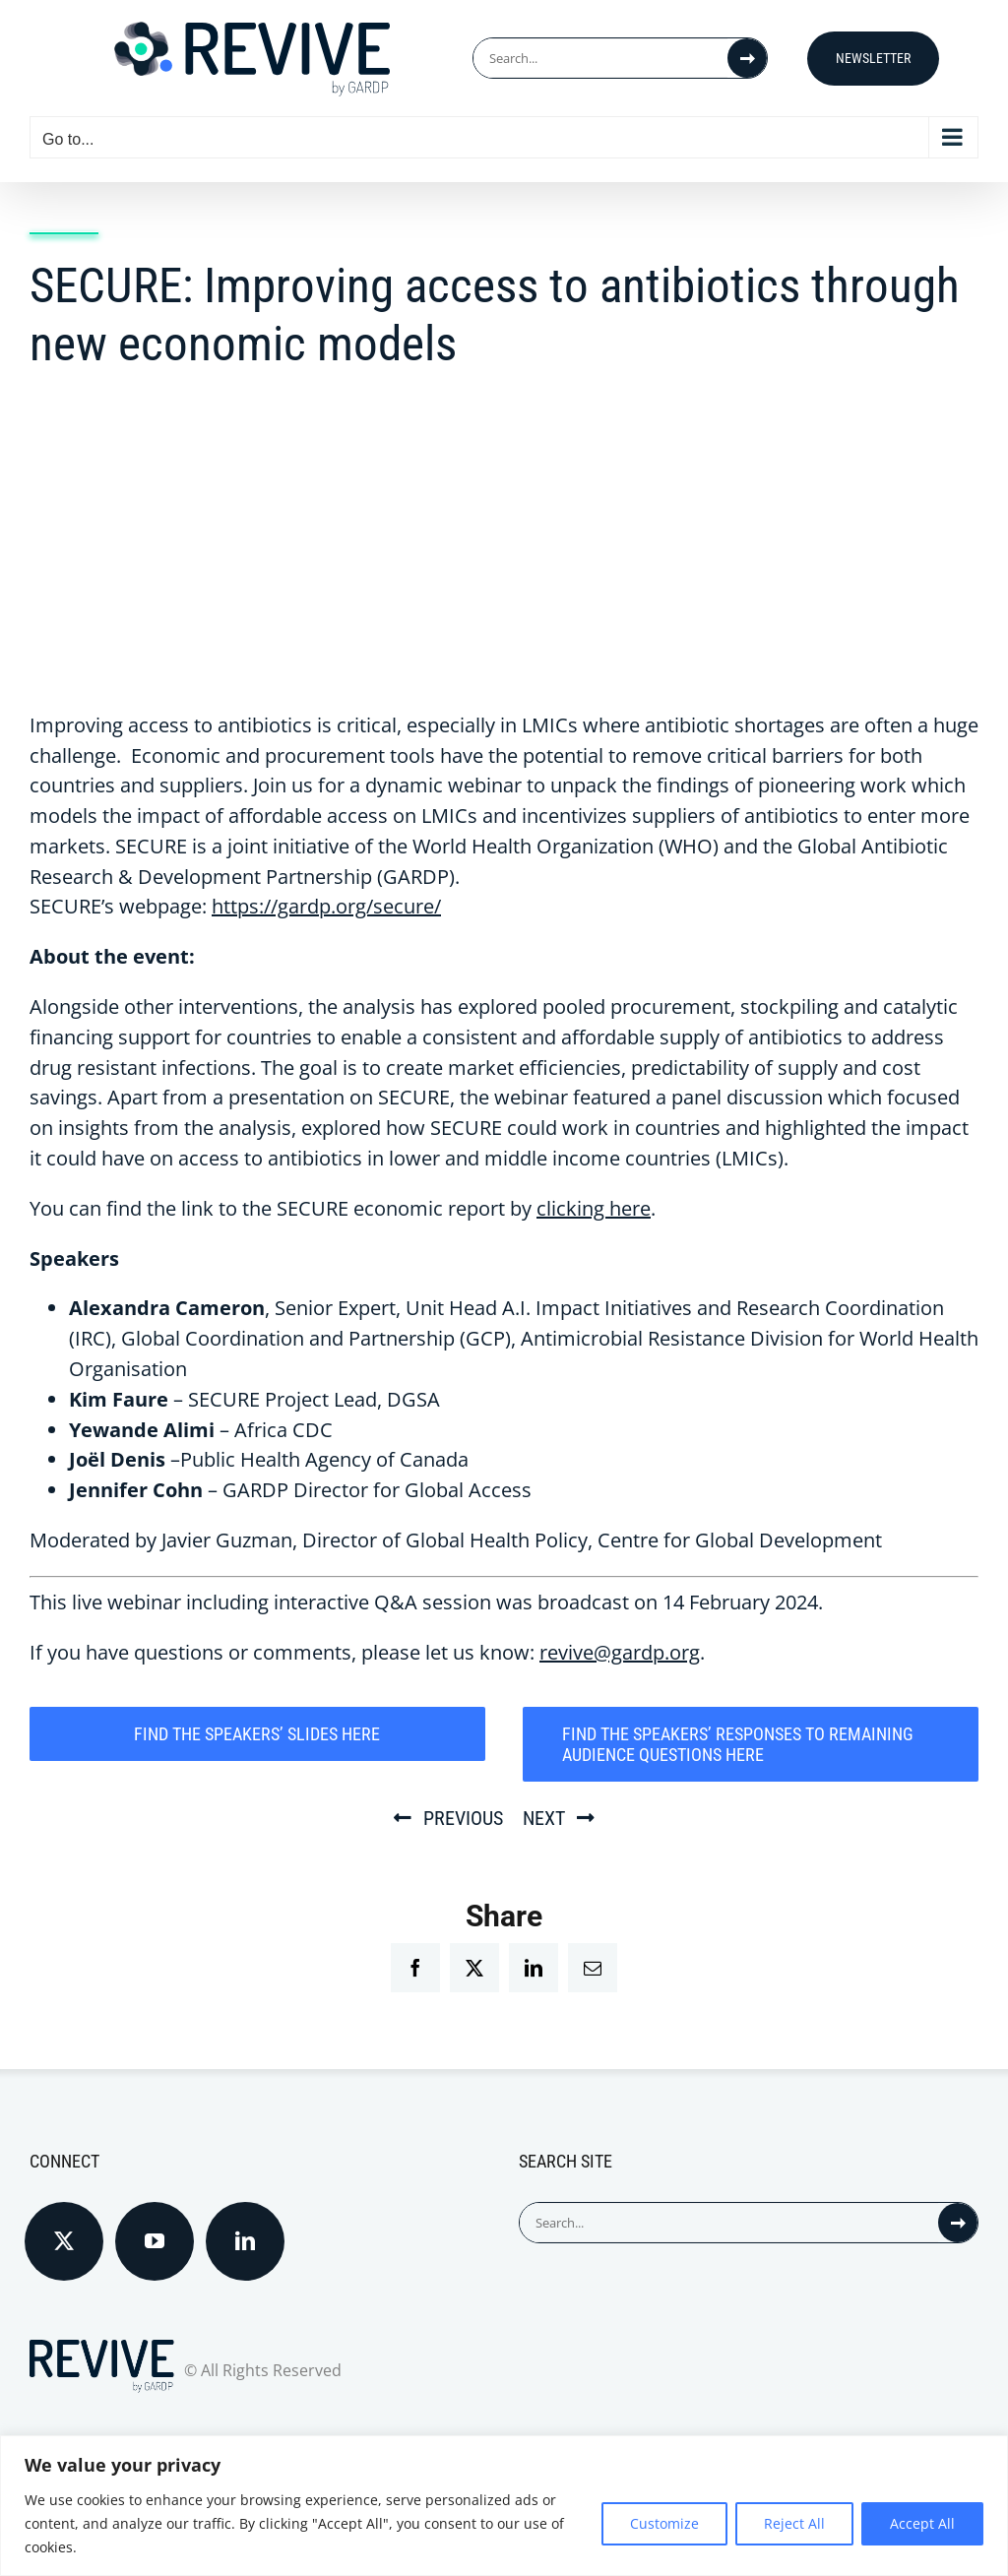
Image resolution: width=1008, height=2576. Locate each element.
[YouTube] (154, 2241)
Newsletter (873, 58)
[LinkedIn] (245, 2241)
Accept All (922, 2523)
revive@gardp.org (619, 1652)
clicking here (593, 1208)
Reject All (794, 2523)
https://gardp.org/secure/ (326, 906)
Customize (664, 2523)
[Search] (747, 58)
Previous (463, 1818)
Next (544, 1818)
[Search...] (600, 58)
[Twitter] (64, 2241)
